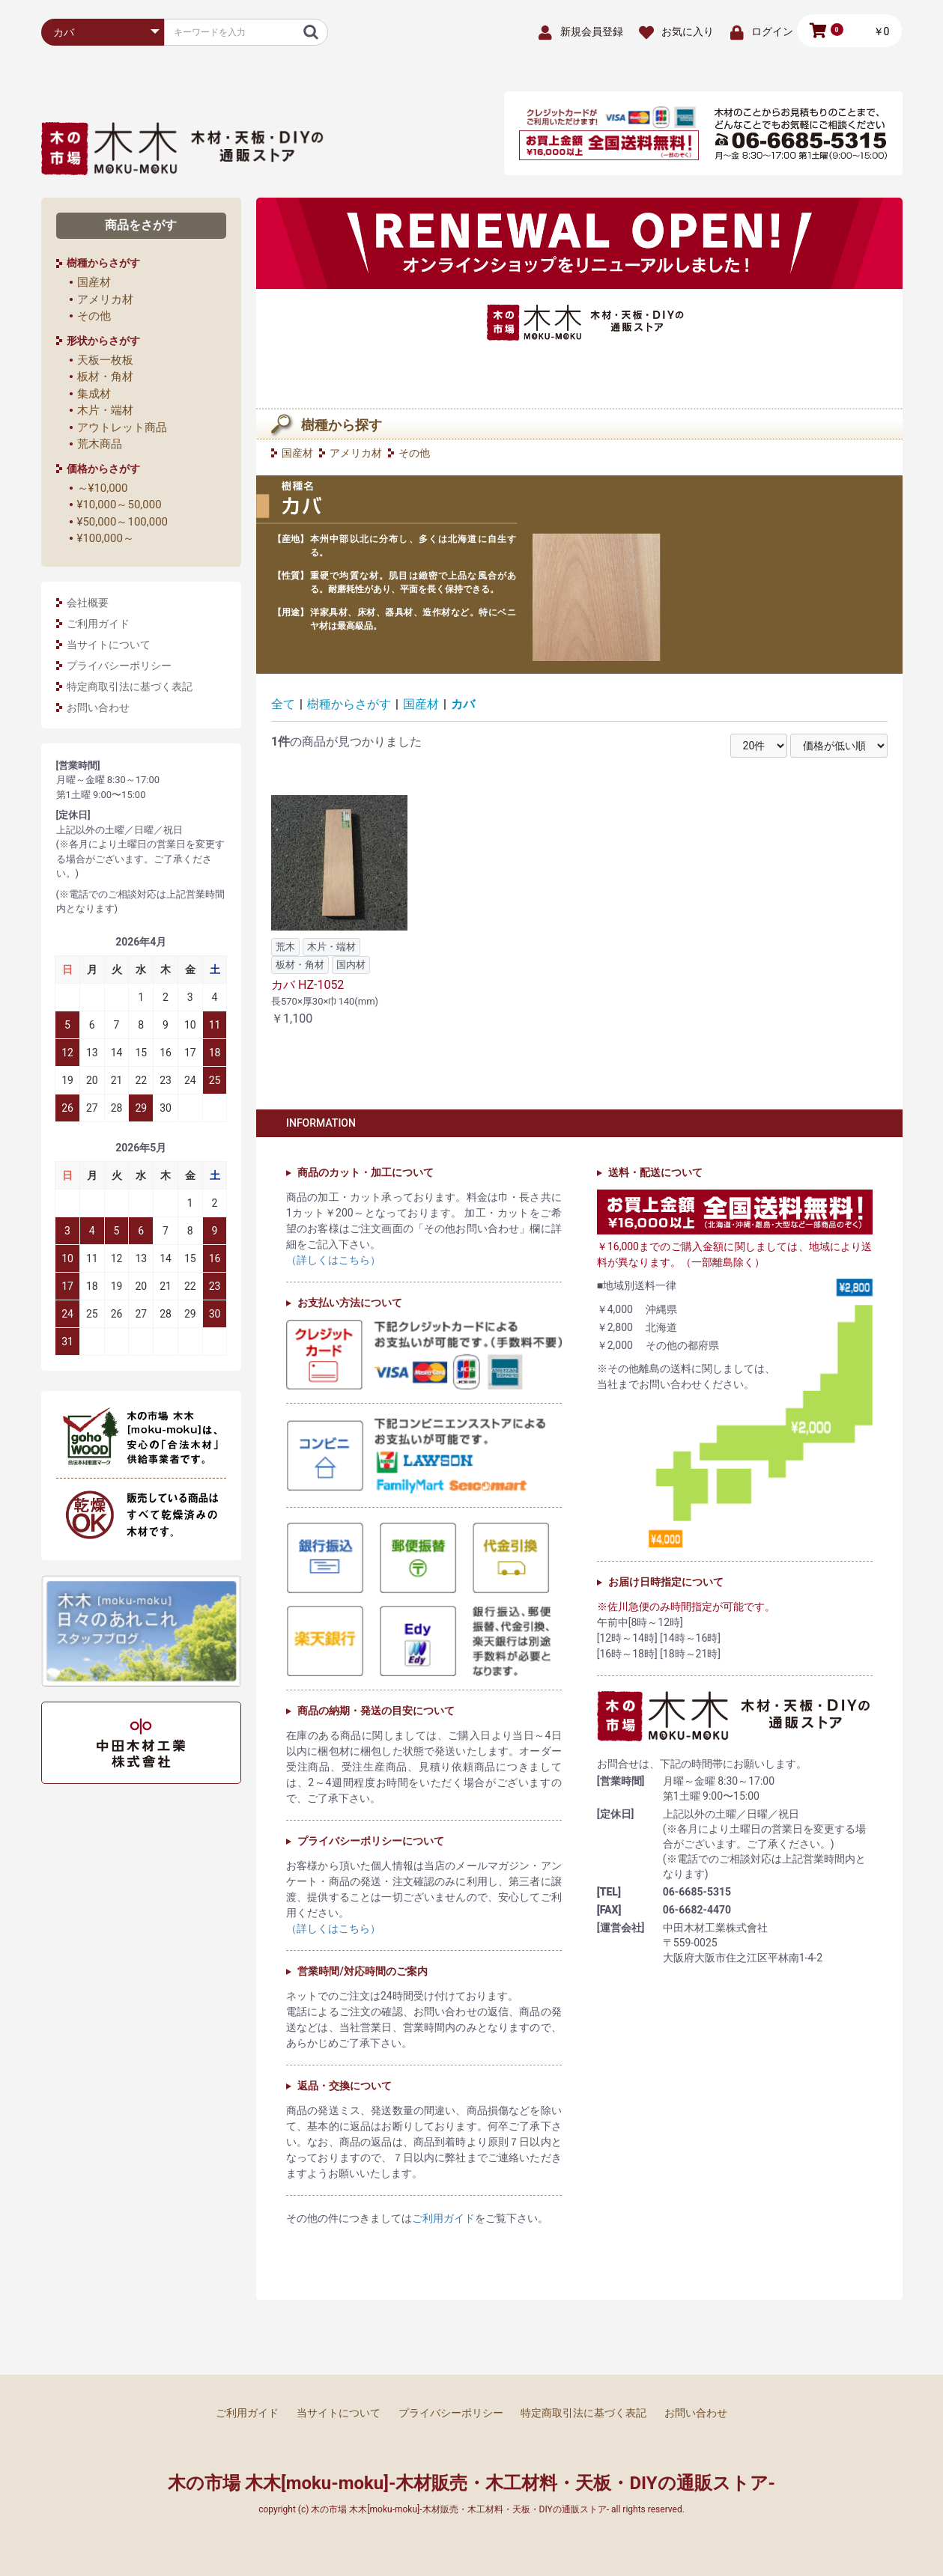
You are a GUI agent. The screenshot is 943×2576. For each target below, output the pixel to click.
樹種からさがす (349, 704)
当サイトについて (109, 645)
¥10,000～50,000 (119, 504)
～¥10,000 (102, 488)
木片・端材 (105, 410)
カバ (463, 704)
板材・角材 (105, 376)
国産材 (94, 282)
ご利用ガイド (98, 624)
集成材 (94, 394)
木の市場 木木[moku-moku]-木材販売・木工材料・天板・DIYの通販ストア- (471, 2483)
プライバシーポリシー (119, 666)
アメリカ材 (105, 299)
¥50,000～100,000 (123, 522)
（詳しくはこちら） (333, 1260)
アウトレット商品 (122, 427)
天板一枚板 (105, 360)
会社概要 (88, 603)
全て (283, 704)
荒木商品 (99, 444)
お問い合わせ (98, 707)
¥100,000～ (105, 538)
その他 (94, 316)
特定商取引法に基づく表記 (129, 686)
